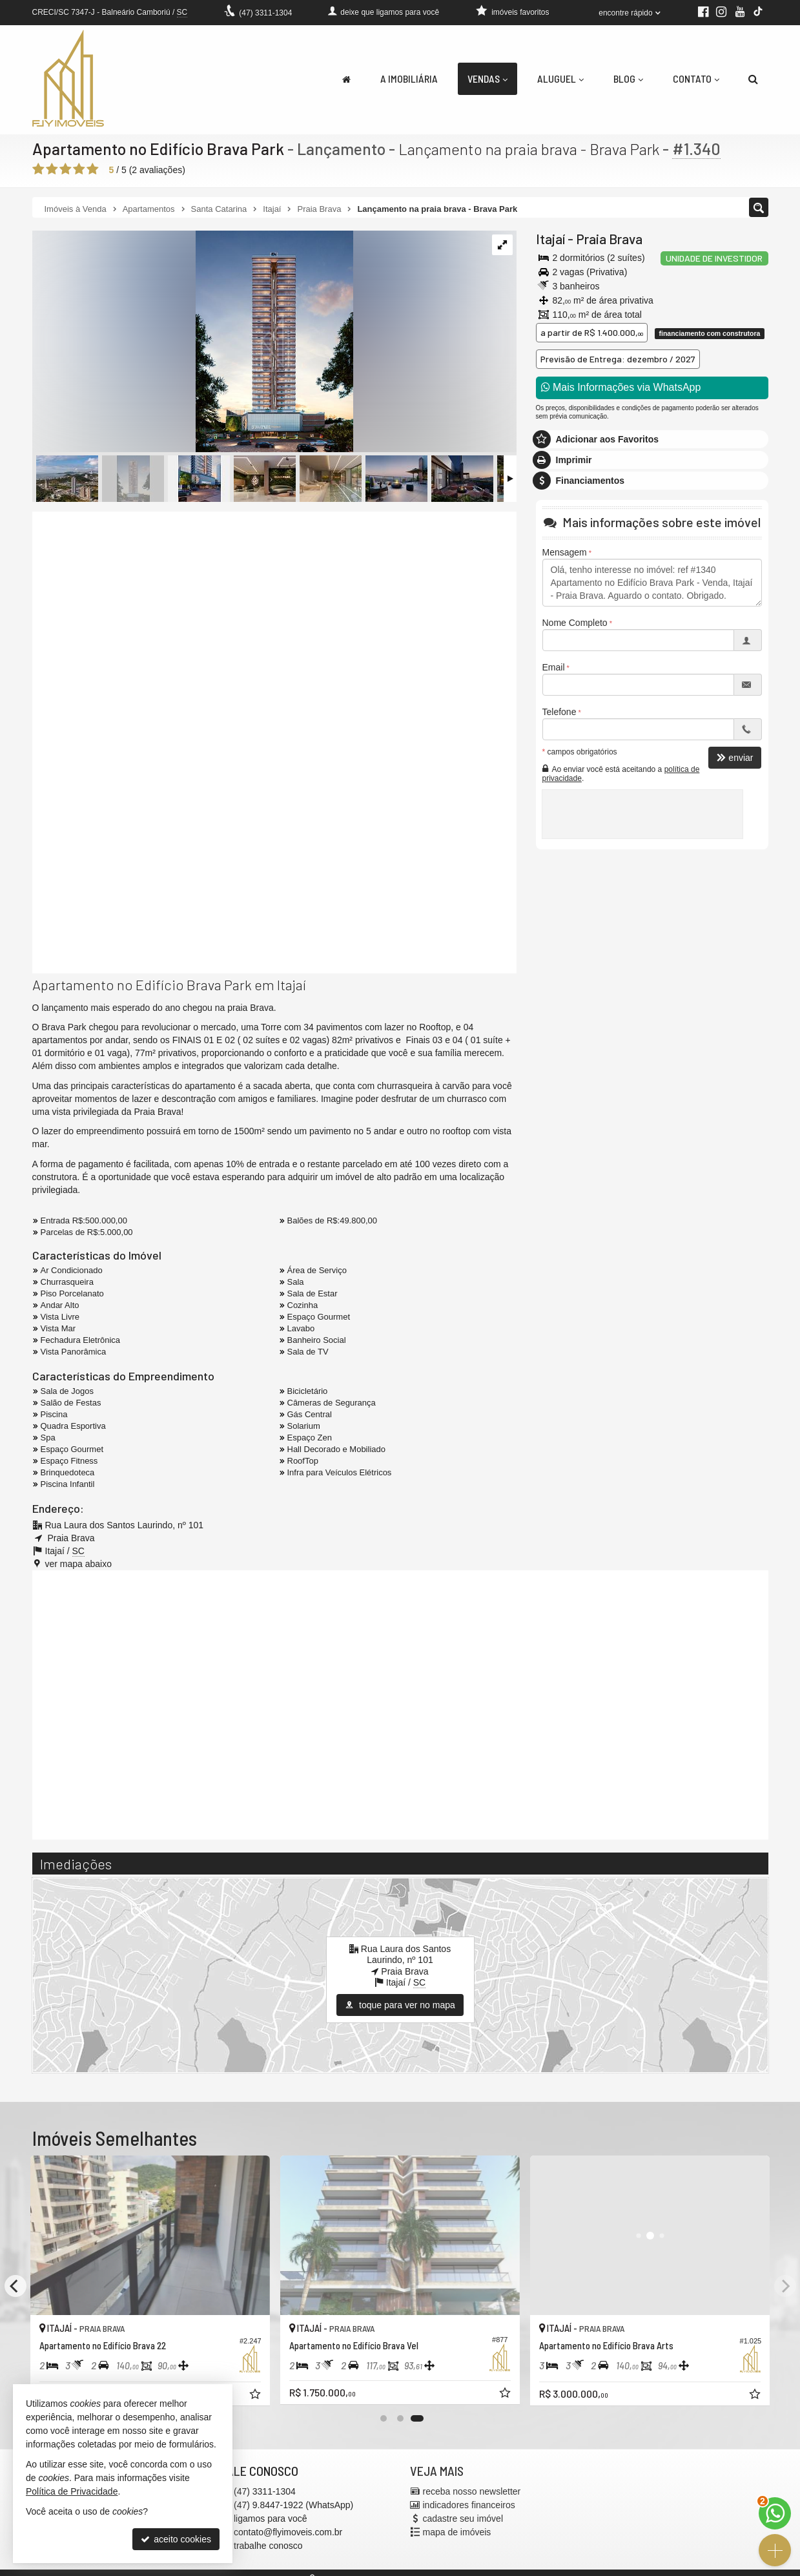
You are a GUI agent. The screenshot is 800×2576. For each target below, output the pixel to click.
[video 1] (274, 628)
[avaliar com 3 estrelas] (65, 169)
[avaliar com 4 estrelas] (79, 169)
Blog (628, 78)
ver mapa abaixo (78, 1564)
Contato (696, 78)
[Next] (785, 2286)
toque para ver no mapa (400, 2005)
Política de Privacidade (72, 2491)
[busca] (753, 79)
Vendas (487, 78)
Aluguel (560, 78)
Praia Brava (609, 239)
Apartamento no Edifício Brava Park (158, 148)
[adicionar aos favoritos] (256, 2394)
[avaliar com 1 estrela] (38, 169)
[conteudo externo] (400, 1703)
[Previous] (15, 2286)
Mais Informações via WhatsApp (621, 387)
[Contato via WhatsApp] (775, 2513)
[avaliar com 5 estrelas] (93, 169)
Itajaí (550, 239)
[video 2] (274, 857)
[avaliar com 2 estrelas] (52, 169)
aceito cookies (176, 2539)
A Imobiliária (409, 78)
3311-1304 (265, 12)
